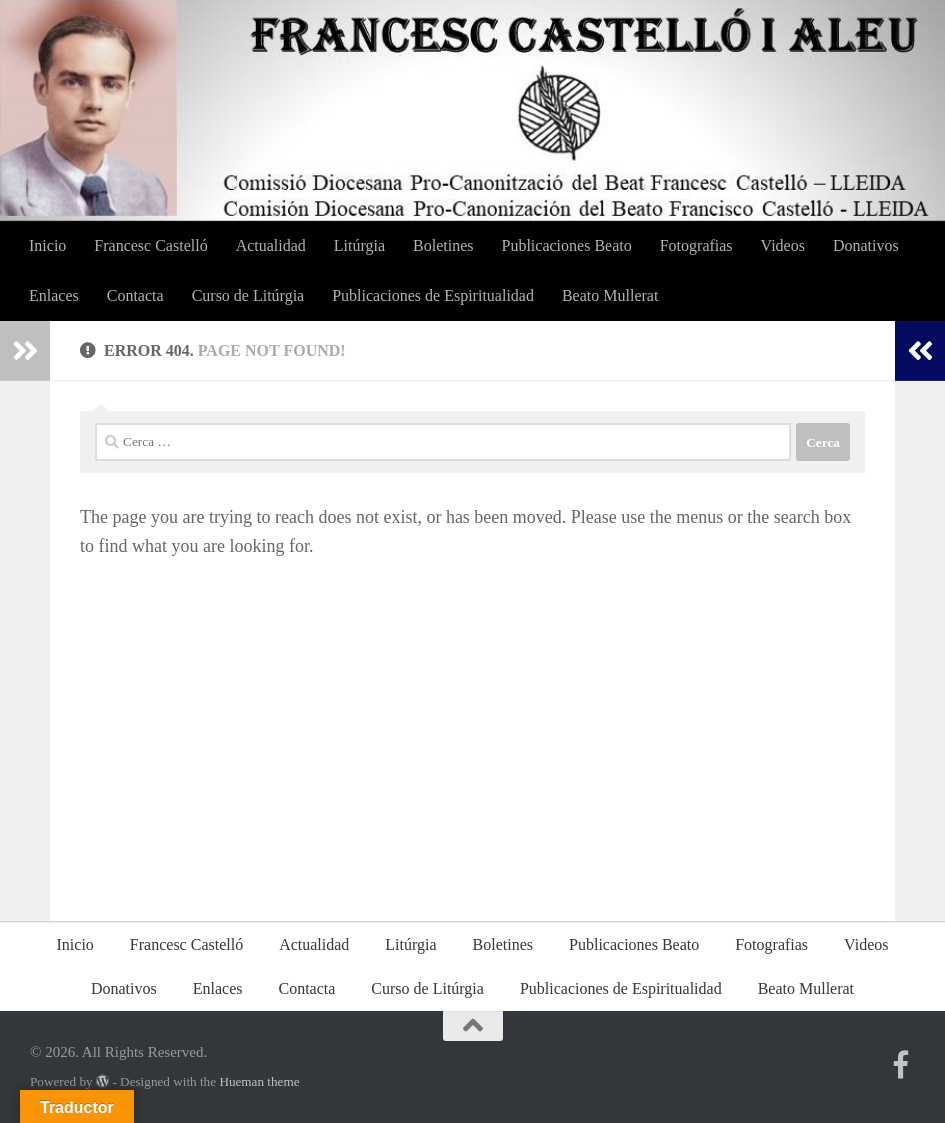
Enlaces (54, 295)
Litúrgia (359, 245)
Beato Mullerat (610, 295)
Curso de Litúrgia (248, 295)
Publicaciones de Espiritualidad (433, 295)
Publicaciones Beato (567, 245)
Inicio (47, 245)
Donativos (866, 245)
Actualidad (271, 245)
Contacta (135, 295)
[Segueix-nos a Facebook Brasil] (901, 1065)
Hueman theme (259, 1081)
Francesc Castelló (150, 245)
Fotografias (696, 245)
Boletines (443, 245)
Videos (783, 245)
